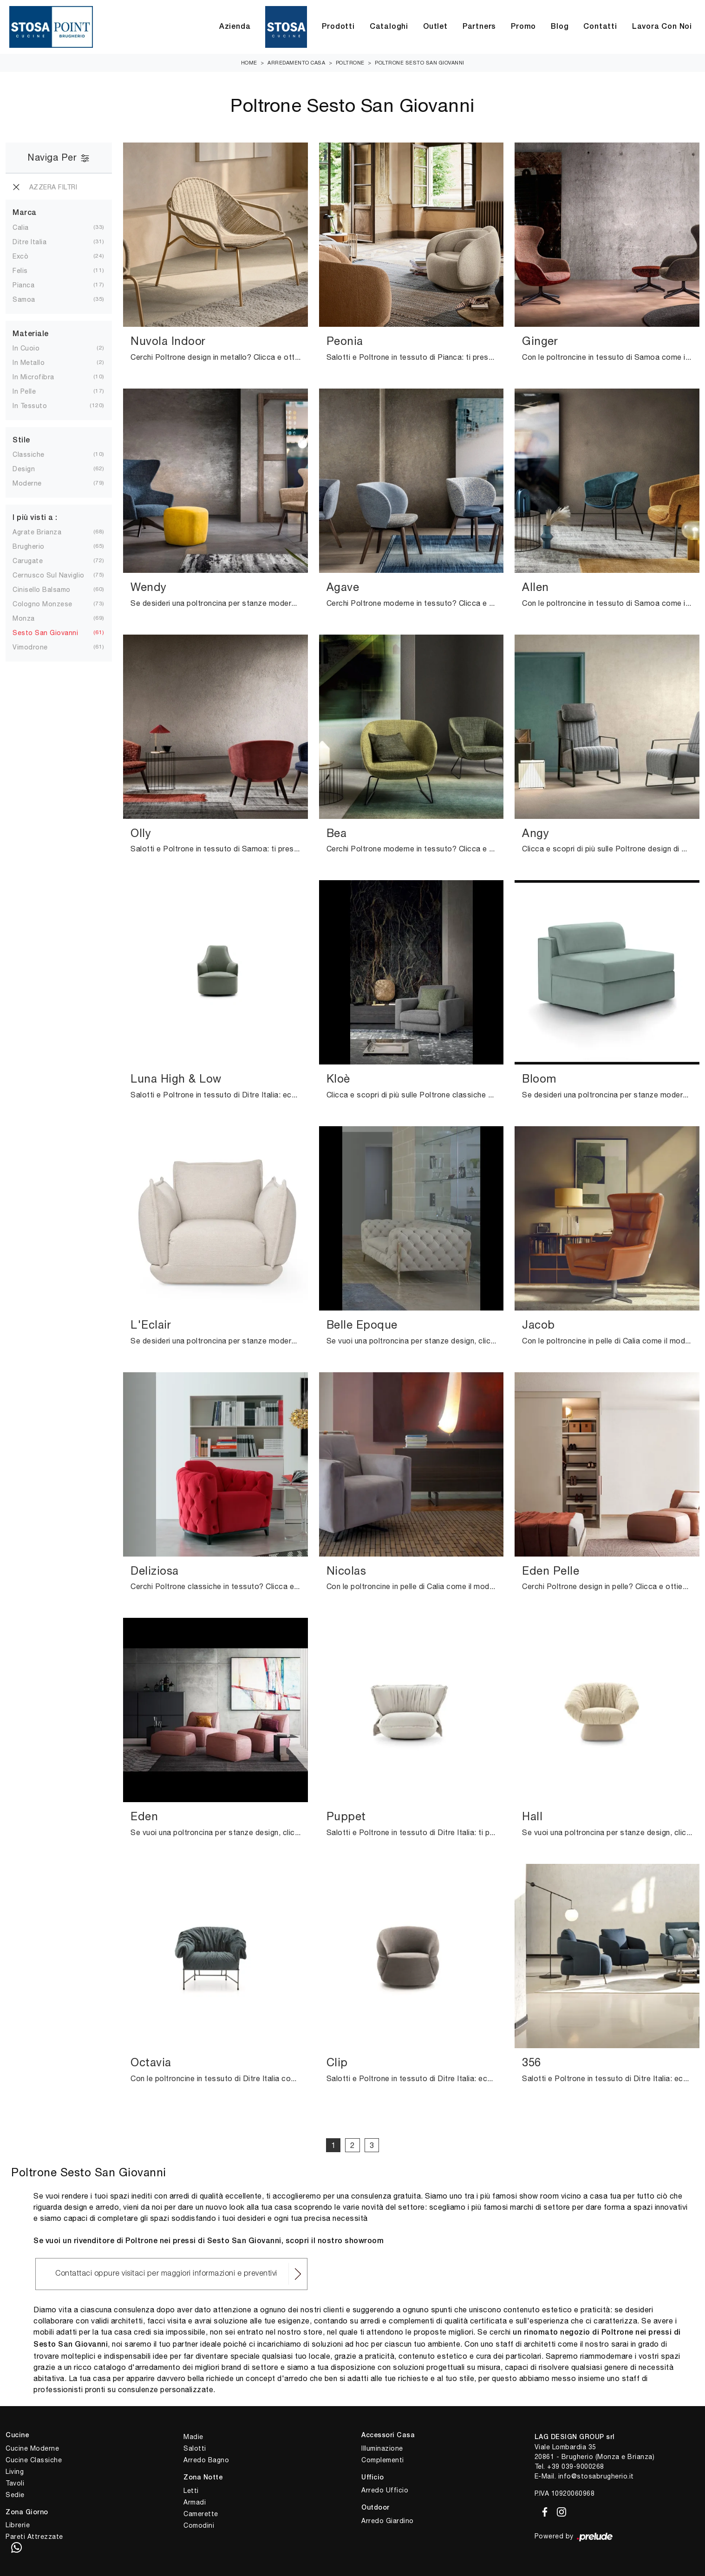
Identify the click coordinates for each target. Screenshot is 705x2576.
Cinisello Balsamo (42, 589)
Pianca (23, 285)
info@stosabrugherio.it (596, 2476)
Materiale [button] (31, 334)
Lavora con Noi (662, 27)
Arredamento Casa (296, 62)
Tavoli (15, 2483)
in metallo (29, 362)
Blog (559, 27)
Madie (193, 2436)
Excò (20, 256)
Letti (191, 2490)
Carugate (28, 561)
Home (249, 62)
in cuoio (26, 348)
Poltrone (350, 62)
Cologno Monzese (42, 604)
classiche (29, 454)
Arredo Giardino (387, 2520)
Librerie (18, 2525)
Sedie (15, 2494)
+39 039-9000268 (575, 2466)
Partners (479, 27)
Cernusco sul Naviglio (49, 575)
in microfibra (33, 377)
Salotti (194, 2448)
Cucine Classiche (34, 2460)
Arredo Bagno (206, 2460)
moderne (27, 483)
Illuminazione (382, 2448)
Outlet (435, 27)
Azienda (235, 27)
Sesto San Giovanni (45, 632)
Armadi (194, 2502)
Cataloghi (389, 27)
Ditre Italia (29, 242)
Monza (24, 618)
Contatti (600, 27)
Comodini (198, 2525)
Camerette (200, 2514)
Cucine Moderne (32, 2448)
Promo (523, 27)
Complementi (382, 2460)
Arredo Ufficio (384, 2490)
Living (15, 2471)
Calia (21, 227)
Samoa (24, 299)
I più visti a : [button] (35, 518)
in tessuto (30, 405)
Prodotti (338, 27)
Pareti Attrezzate (34, 2536)
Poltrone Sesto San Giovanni (419, 62)
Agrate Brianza (37, 532)
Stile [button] (21, 440)
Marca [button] (25, 213)
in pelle (24, 391)
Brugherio (29, 546)
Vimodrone (30, 647)
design (24, 469)
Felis (20, 270)
